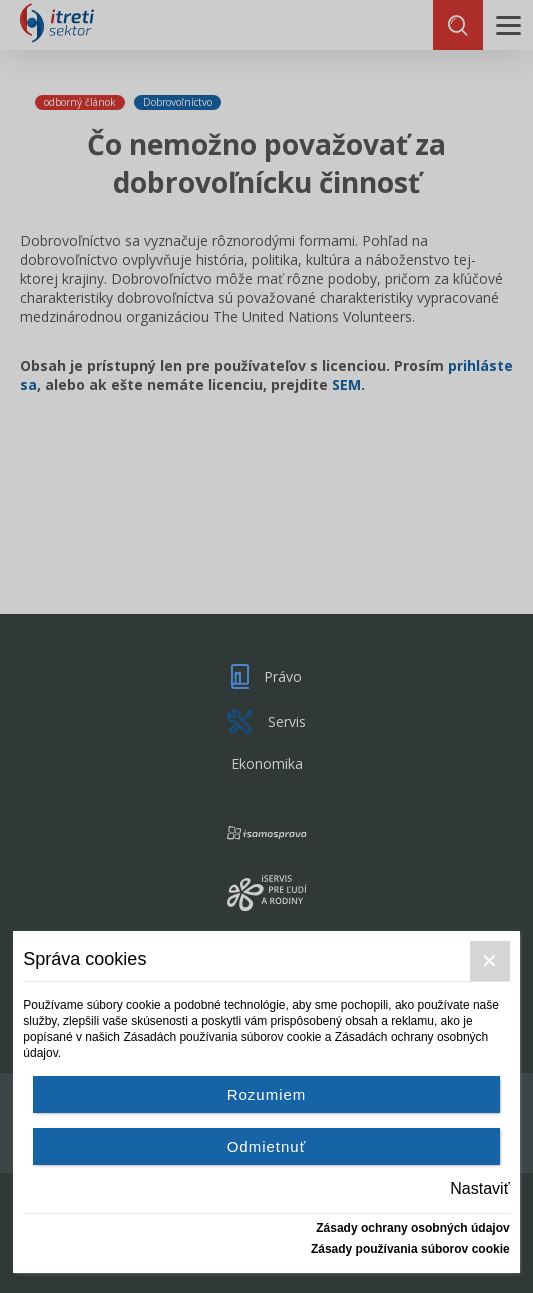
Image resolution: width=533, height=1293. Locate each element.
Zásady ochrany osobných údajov (412, 1228)
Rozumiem (267, 1094)
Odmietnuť (267, 1146)
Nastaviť (479, 1188)
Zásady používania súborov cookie (410, 1249)
